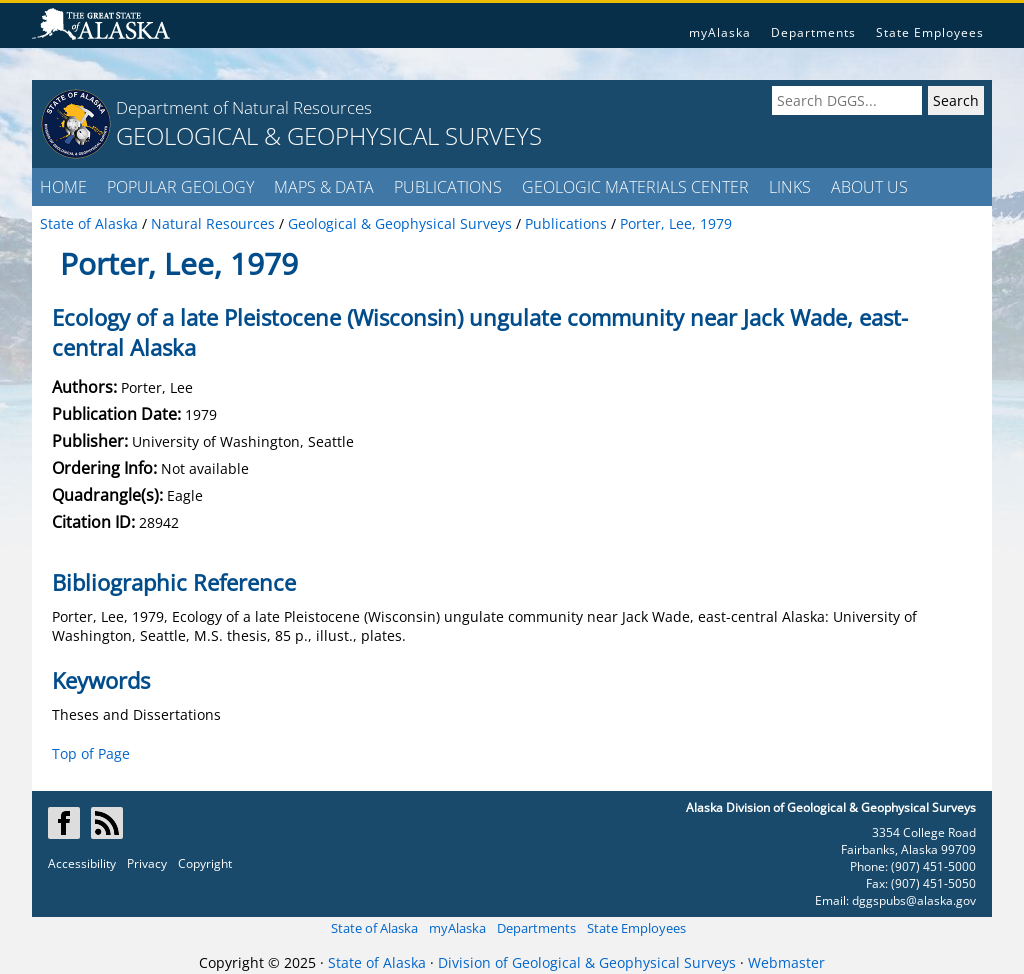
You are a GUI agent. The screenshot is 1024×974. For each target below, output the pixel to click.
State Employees (930, 32)
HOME (63, 187)
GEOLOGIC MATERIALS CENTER (635, 187)
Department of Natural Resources (244, 107)
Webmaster (786, 962)
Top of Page (91, 753)
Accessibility (82, 863)
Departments (813, 32)
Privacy (147, 863)
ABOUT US (869, 187)
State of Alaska (374, 928)
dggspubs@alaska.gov (914, 900)
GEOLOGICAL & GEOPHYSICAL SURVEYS (329, 135)
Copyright (205, 863)
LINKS (790, 187)
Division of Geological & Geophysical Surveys (587, 962)
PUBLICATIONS (448, 187)
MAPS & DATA (324, 187)
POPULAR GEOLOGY (180, 187)
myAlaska (720, 32)
